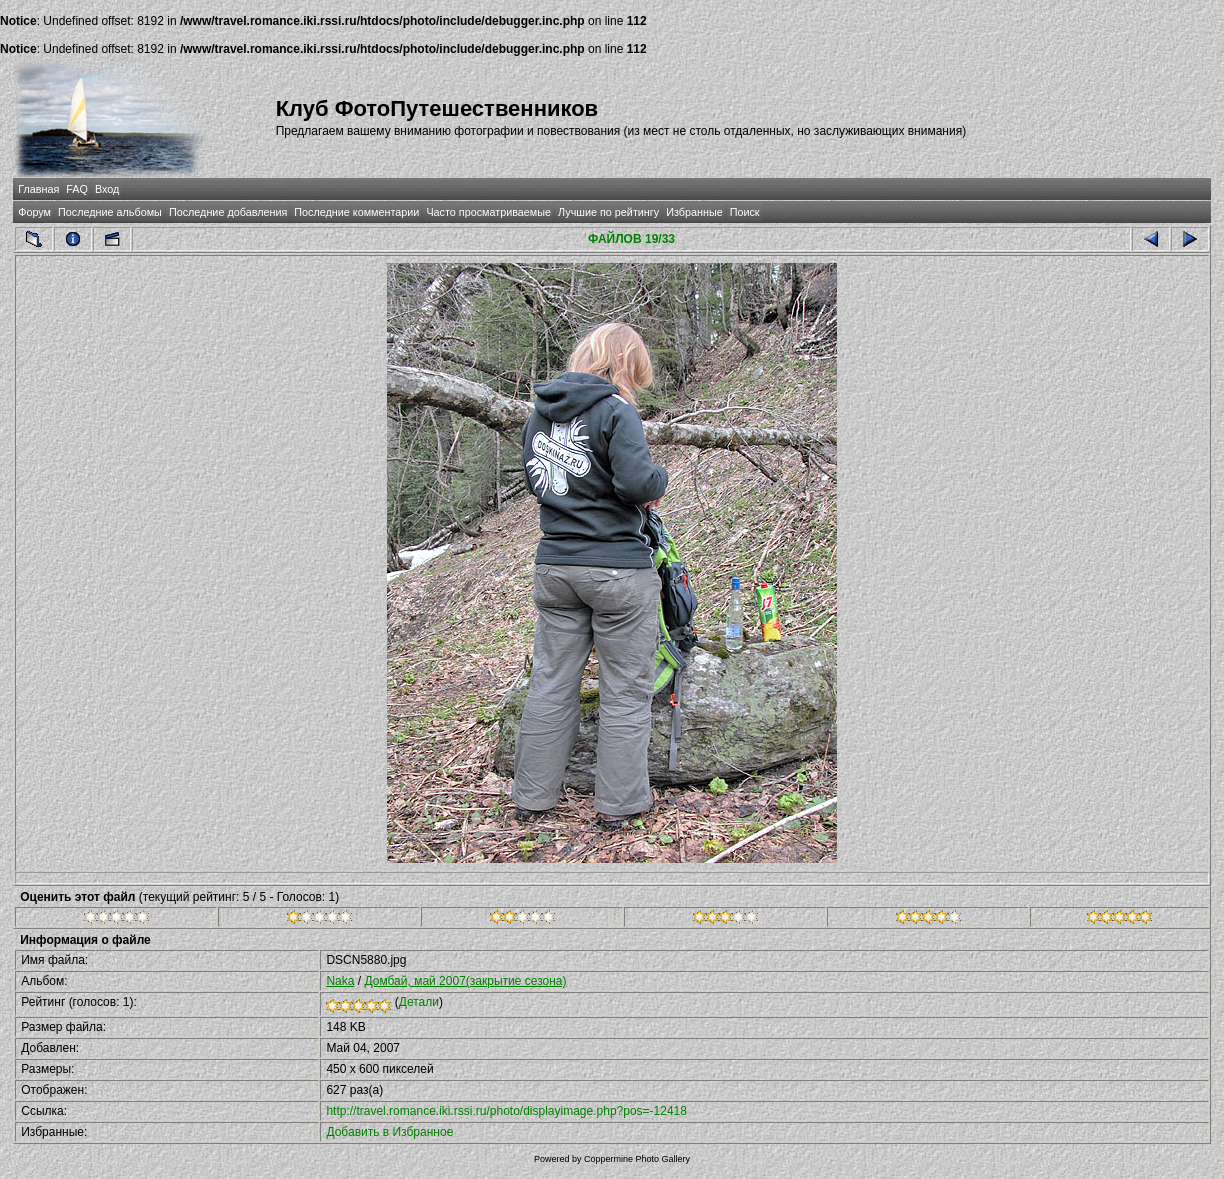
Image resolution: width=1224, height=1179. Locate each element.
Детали (419, 1002)
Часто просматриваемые (488, 212)
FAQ (77, 189)
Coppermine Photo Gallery (637, 1159)
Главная (38, 189)
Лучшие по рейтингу (608, 212)
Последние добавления (228, 212)
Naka (340, 981)
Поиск (745, 212)
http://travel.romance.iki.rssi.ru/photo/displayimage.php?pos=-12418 (506, 1111)
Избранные (694, 212)
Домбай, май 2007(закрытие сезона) (465, 981)
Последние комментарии (356, 212)
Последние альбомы (110, 212)
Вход (107, 189)
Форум (34, 212)
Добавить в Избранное (389, 1132)
